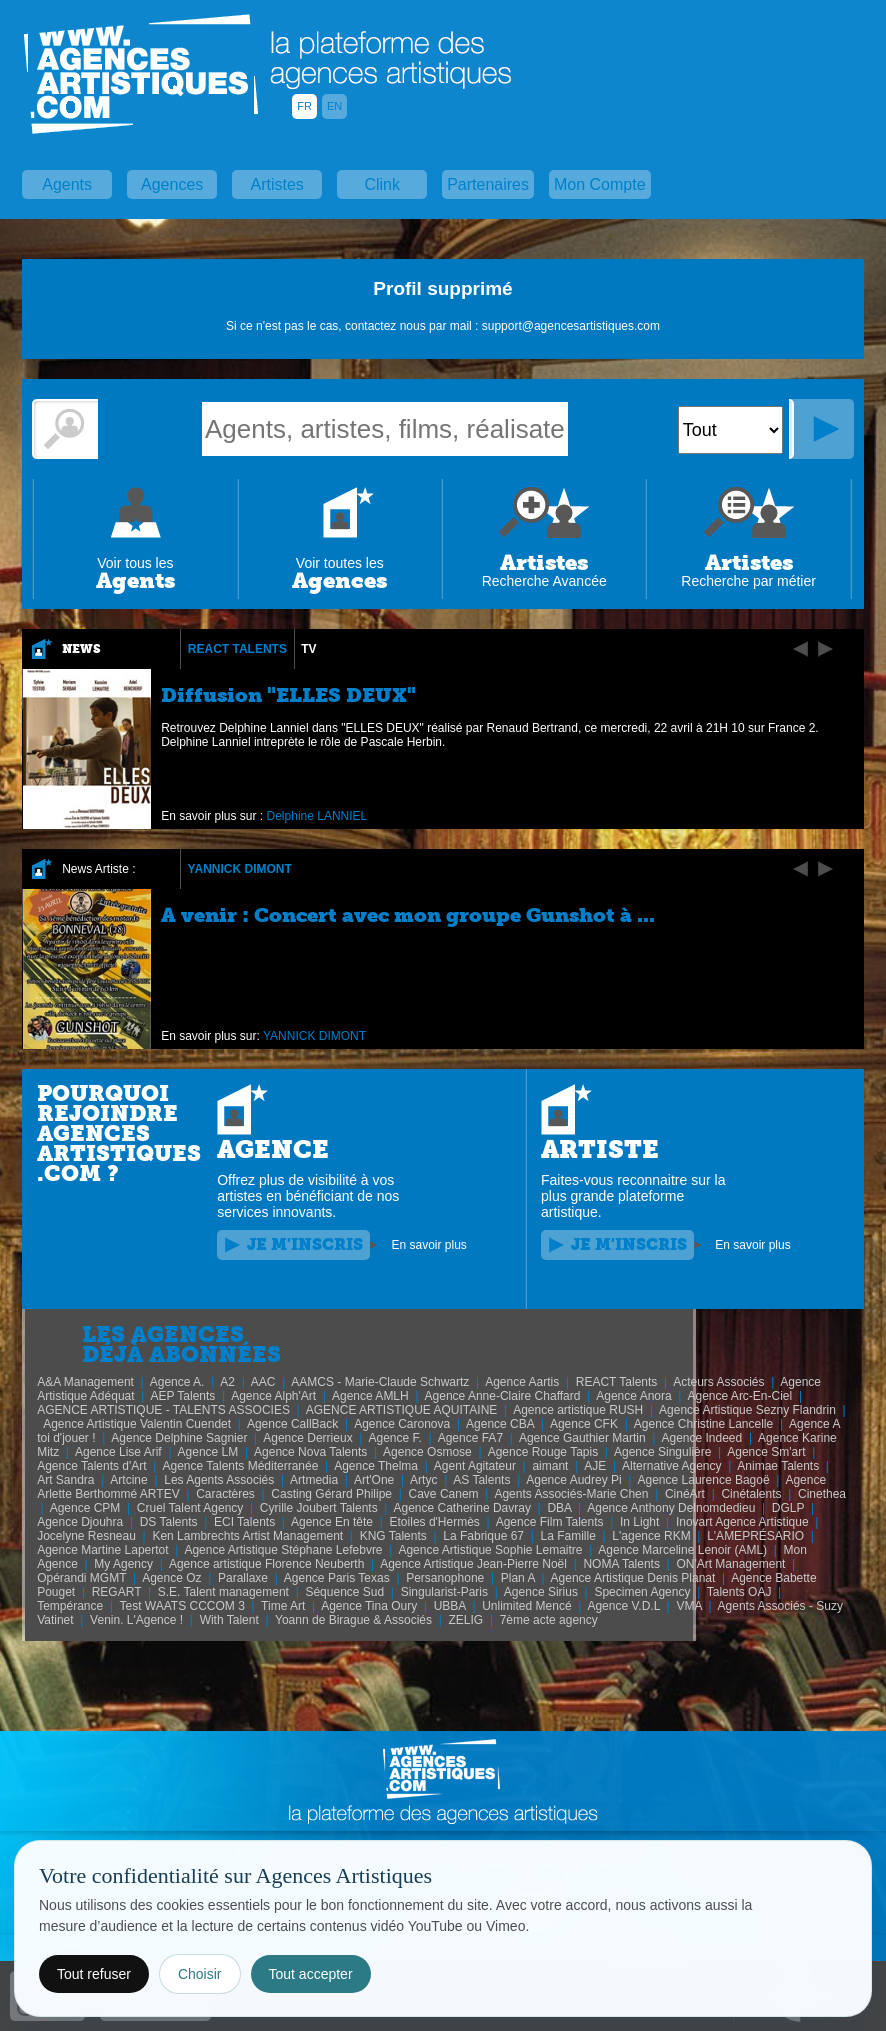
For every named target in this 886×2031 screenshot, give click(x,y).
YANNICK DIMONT (240, 869)
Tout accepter (311, 1974)
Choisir (200, 1974)
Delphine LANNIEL (317, 816)
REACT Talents (237, 649)
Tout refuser (94, 1974)
